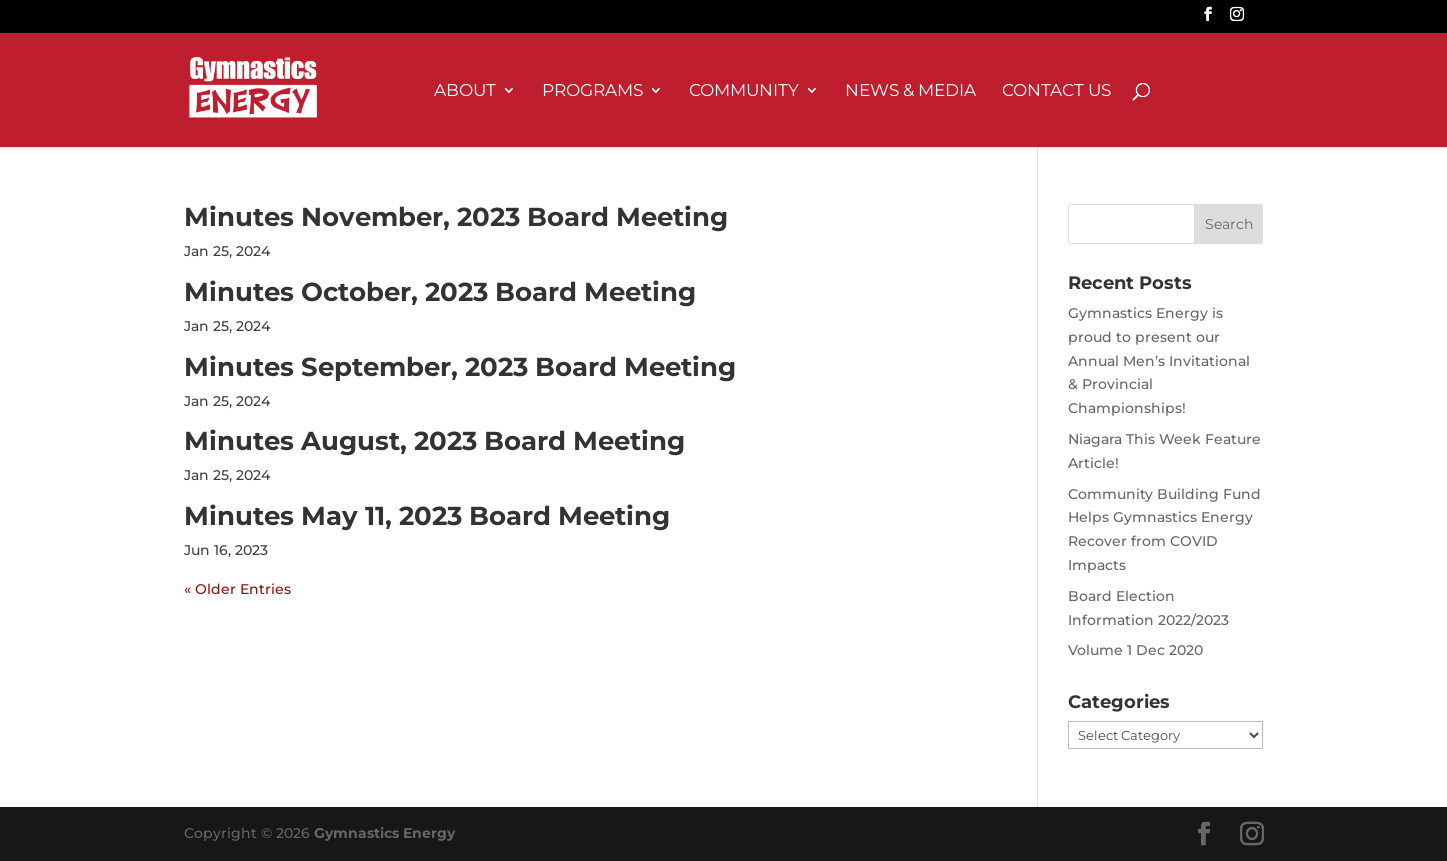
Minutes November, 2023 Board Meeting (456, 217)
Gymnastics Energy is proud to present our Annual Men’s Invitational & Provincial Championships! (1159, 360)
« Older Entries (237, 589)
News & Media (910, 91)
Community (744, 91)
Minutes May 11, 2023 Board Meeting (427, 516)
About (465, 91)
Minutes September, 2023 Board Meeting (460, 367)
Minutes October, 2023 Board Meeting (440, 292)
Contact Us (1056, 91)
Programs (592, 91)
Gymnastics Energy (384, 833)
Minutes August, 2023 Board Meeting (434, 441)
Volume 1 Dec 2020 (1135, 650)
